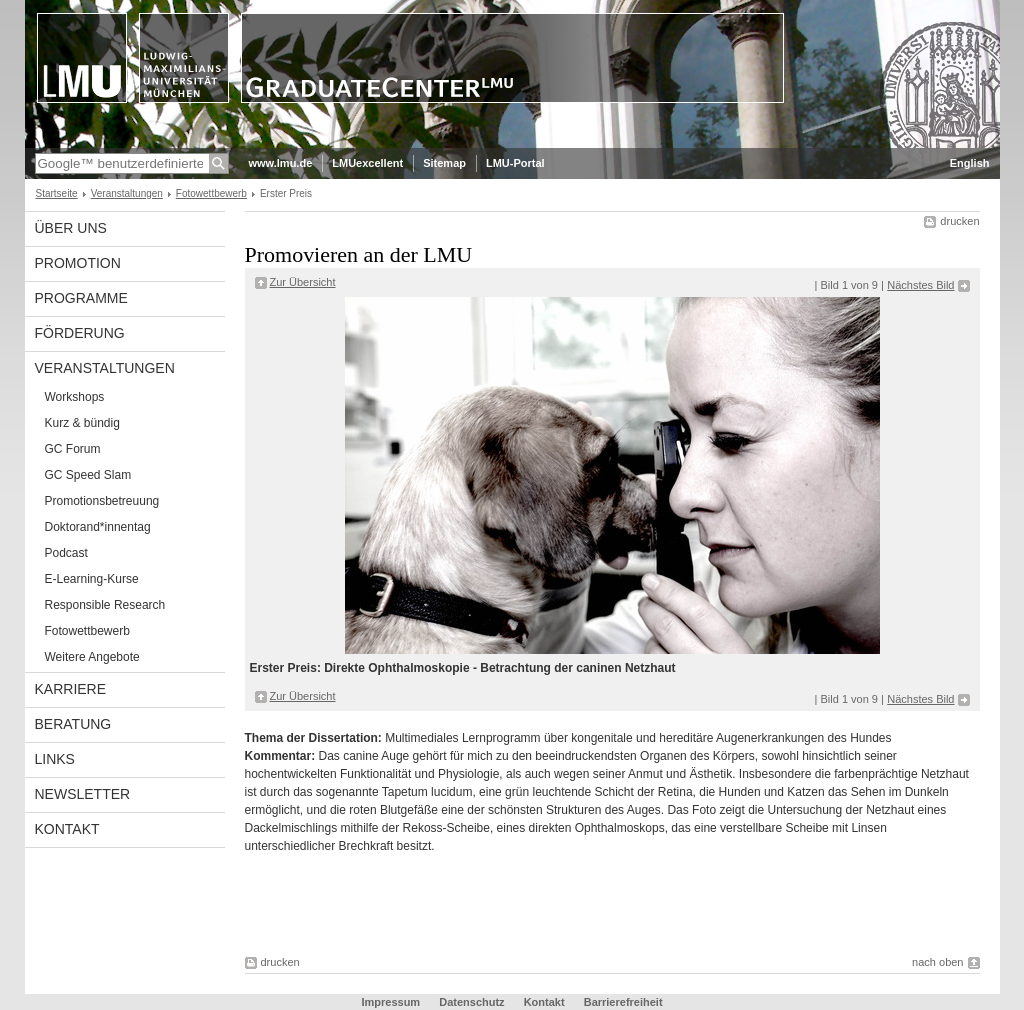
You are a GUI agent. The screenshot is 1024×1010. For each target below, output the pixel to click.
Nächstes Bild (920, 285)
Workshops (75, 397)
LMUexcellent (367, 163)
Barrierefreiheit (623, 1002)
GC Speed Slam (88, 475)
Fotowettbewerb (211, 193)
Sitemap (444, 163)
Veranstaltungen (127, 193)
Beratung (73, 724)
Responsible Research (105, 605)
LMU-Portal (515, 163)
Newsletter (83, 794)
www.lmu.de (281, 163)
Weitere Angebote (92, 657)
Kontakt (67, 829)
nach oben (937, 962)
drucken (959, 221)
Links (55, 759)
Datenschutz (471, 1002)
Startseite (57, 193)
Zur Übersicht (303, 282)
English (970, 163)
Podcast (66, 553)
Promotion (78, 263)
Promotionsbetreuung (102, 501)
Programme (81, 298)
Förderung (80, 333)
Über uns (71, 228)
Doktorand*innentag (98, 527)
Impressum (390, 1002)
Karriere (71, 689)
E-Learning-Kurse (92, 579)
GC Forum (73, 449)
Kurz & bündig (82, 423)
